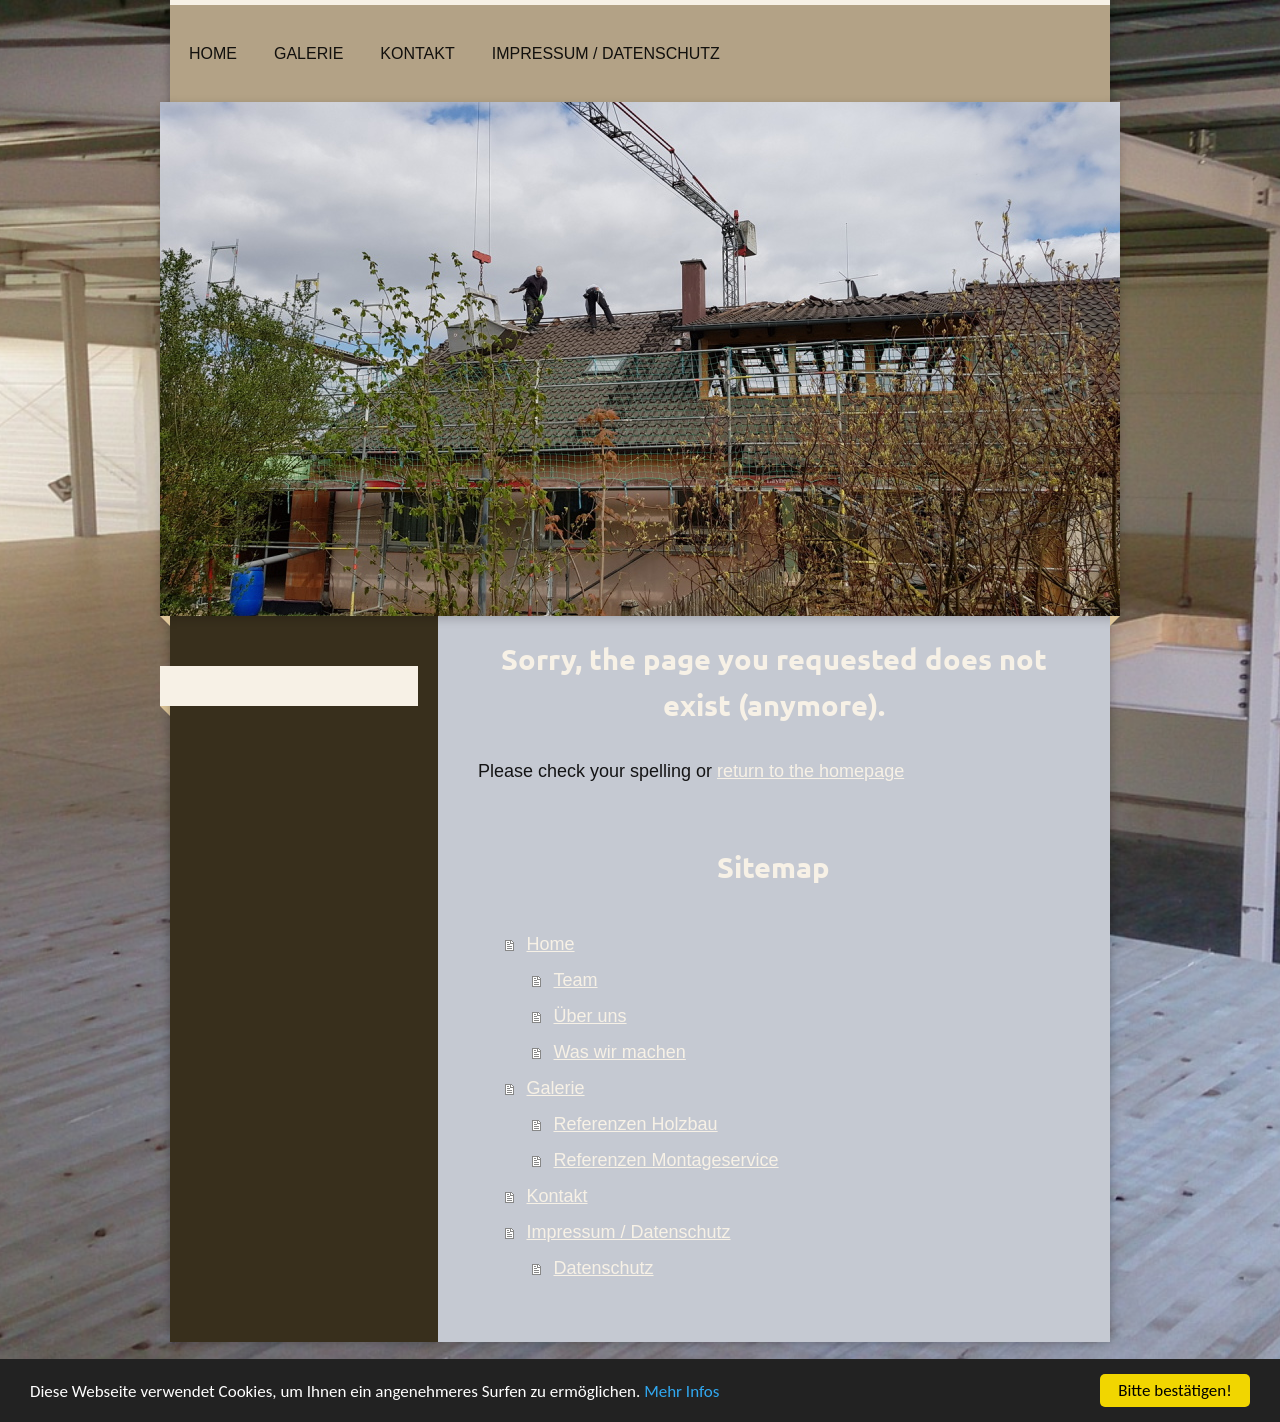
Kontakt (557, 1196)
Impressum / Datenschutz (629, 1232)
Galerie (556, 1088)
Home (551, 944)
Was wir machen (620, 1052)
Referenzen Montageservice (666, 1160)
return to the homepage (810, 771)
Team (576, 980)
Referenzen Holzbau (636, 1124)
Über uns (590, 1016)
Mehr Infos (681, 1391)
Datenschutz (604, 1268)
